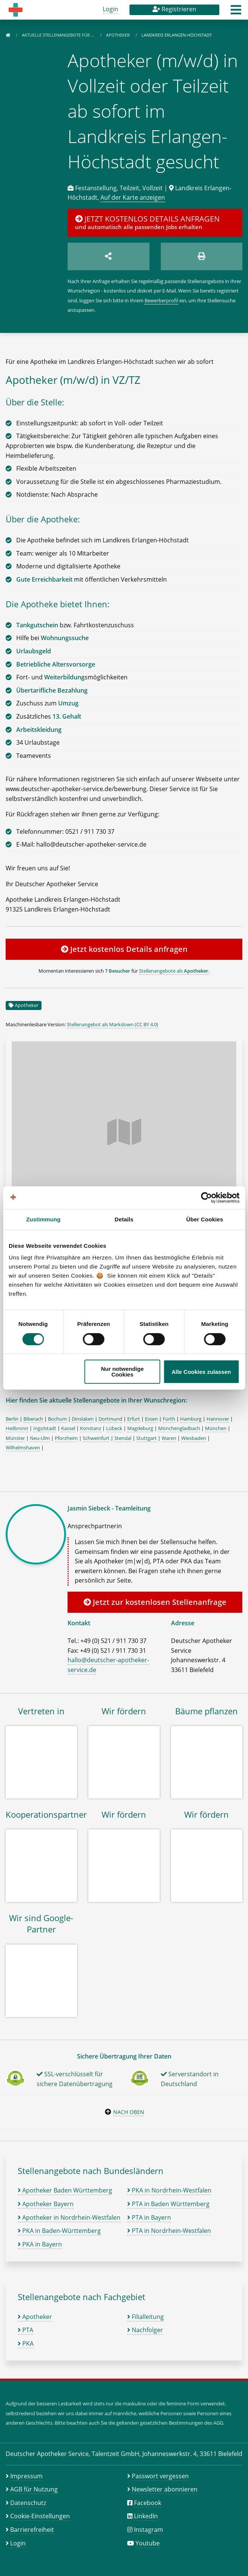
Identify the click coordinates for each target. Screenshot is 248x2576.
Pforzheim (66, 1438)
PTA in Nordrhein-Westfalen (169, 2230)
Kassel (68, 1428)
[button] (236, 12)
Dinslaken (83, 1418)
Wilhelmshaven (23, 1447)
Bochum (57, 1418)
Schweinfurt (96, 1438)
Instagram (148, 2529)
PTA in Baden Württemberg (168, 2204)
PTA (25, 2330)
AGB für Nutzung (34, 2489)
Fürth (169, 1418)
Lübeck (114, 1428)
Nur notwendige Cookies (122, 1372)
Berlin (12, 1418)
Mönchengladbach (179, 1428)
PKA (26, 2343)
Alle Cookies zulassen (201, 1372)
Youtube (148, 2543)
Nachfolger (145, 2330)
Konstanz (90, 1428)
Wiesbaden (193, 1438)
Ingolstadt (44, 1428)
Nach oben (128, 2112)
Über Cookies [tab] (204, 1219)
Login (110, 9)
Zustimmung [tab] (43, 1219)
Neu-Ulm (40, 1438)
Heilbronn (17, 1428)
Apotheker (118, 35)
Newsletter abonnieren (164, 2489)
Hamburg (191, 1418)
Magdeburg (140, 1428)
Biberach (33, 1418)
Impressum (26, 2476)
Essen (151, 1418)
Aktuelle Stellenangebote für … (59, 35)
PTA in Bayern (149, 2217)
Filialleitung (145, 2317)
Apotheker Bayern (46, 2204)
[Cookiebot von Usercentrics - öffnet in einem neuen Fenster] (206, 1197)
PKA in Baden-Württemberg (59, 2230)
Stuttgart (146, 1438)
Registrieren (174, 9)
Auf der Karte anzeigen (132, 197)
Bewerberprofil (161, 300)
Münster (15, 1438)
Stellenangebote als (173, 970)
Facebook (147, 2503)
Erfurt (133, 1418)
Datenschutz (28, 2503)
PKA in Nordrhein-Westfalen (169, 2190)
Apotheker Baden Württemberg (65, 2190)
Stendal (122, 1438)
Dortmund (110, 1418)
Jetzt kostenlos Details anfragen (124, 949)
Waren (169, 1438)
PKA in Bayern (40, 2244)
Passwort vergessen (160, 2476)
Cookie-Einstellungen (40, 2516)
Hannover (217, 1418)
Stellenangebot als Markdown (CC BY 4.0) (112, 1024)
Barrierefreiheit (32, 2529)
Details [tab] (124, 1219)
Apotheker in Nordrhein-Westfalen (69, 2217)
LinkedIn (146, 2516)
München (215, 1428)
